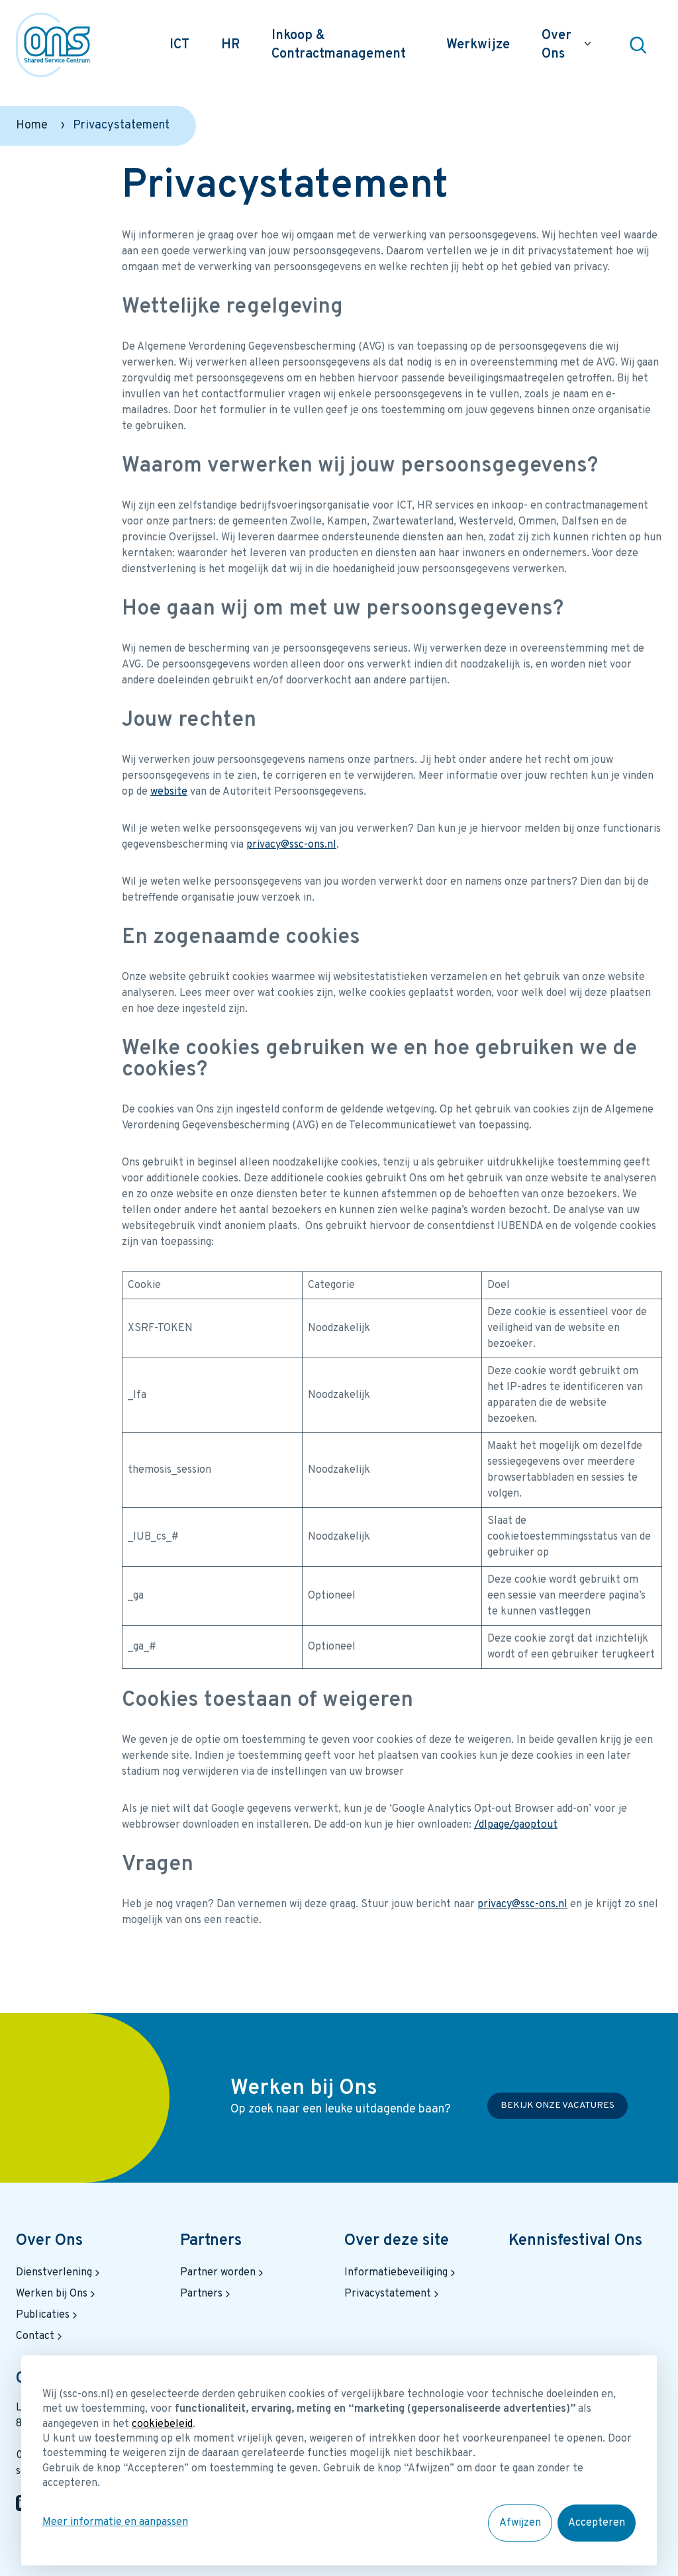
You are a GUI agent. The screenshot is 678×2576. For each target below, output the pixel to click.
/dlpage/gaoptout (515, 1825)
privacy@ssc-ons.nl (291, 845)
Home (32, 125)
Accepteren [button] (596, 2523)
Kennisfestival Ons (575, 2241)
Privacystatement (393, 2294)
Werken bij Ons (57, 2294)
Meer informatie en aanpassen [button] (115, 2522)
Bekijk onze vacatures (557, 2105)
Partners (211, 2241)
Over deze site (396, 2241)
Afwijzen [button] (520, 2523)
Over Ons (49, 2241)
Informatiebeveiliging (401, 2272)
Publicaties (48, 2315)
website (168, 792)
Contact (40, 2336)
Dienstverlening (59, 2272)
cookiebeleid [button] (162, 2424)
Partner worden (223, 2272)
